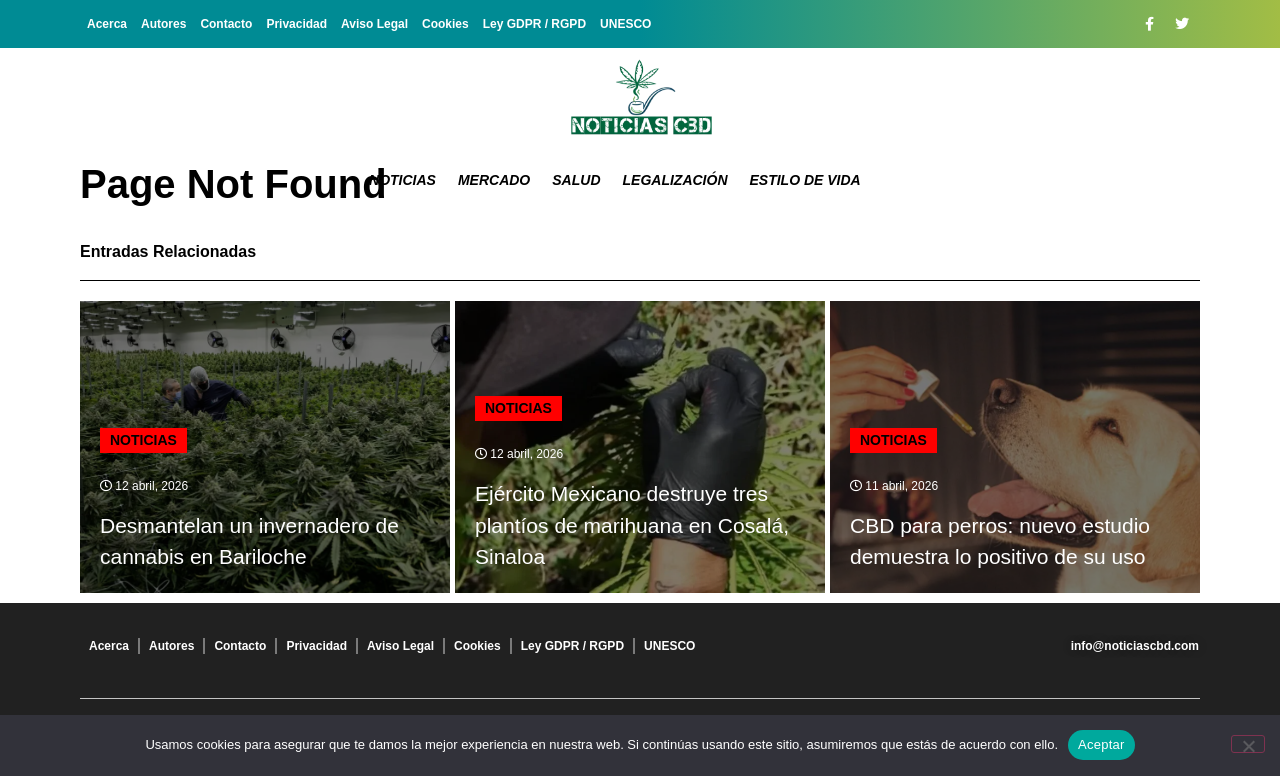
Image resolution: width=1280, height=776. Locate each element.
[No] (1248, 744)
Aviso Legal (374, 24)
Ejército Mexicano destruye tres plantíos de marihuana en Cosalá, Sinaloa (632, 525)
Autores (163, 24)
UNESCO (625, 24)
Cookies (445, 24)
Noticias (402, 180)
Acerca (107, 24)
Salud (576, 180)
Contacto (226, 24)
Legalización (675, 180)
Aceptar (1101, 744)
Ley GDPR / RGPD (534, 24)
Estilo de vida (805, 180)
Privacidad (296, 24)
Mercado (494, 180)
